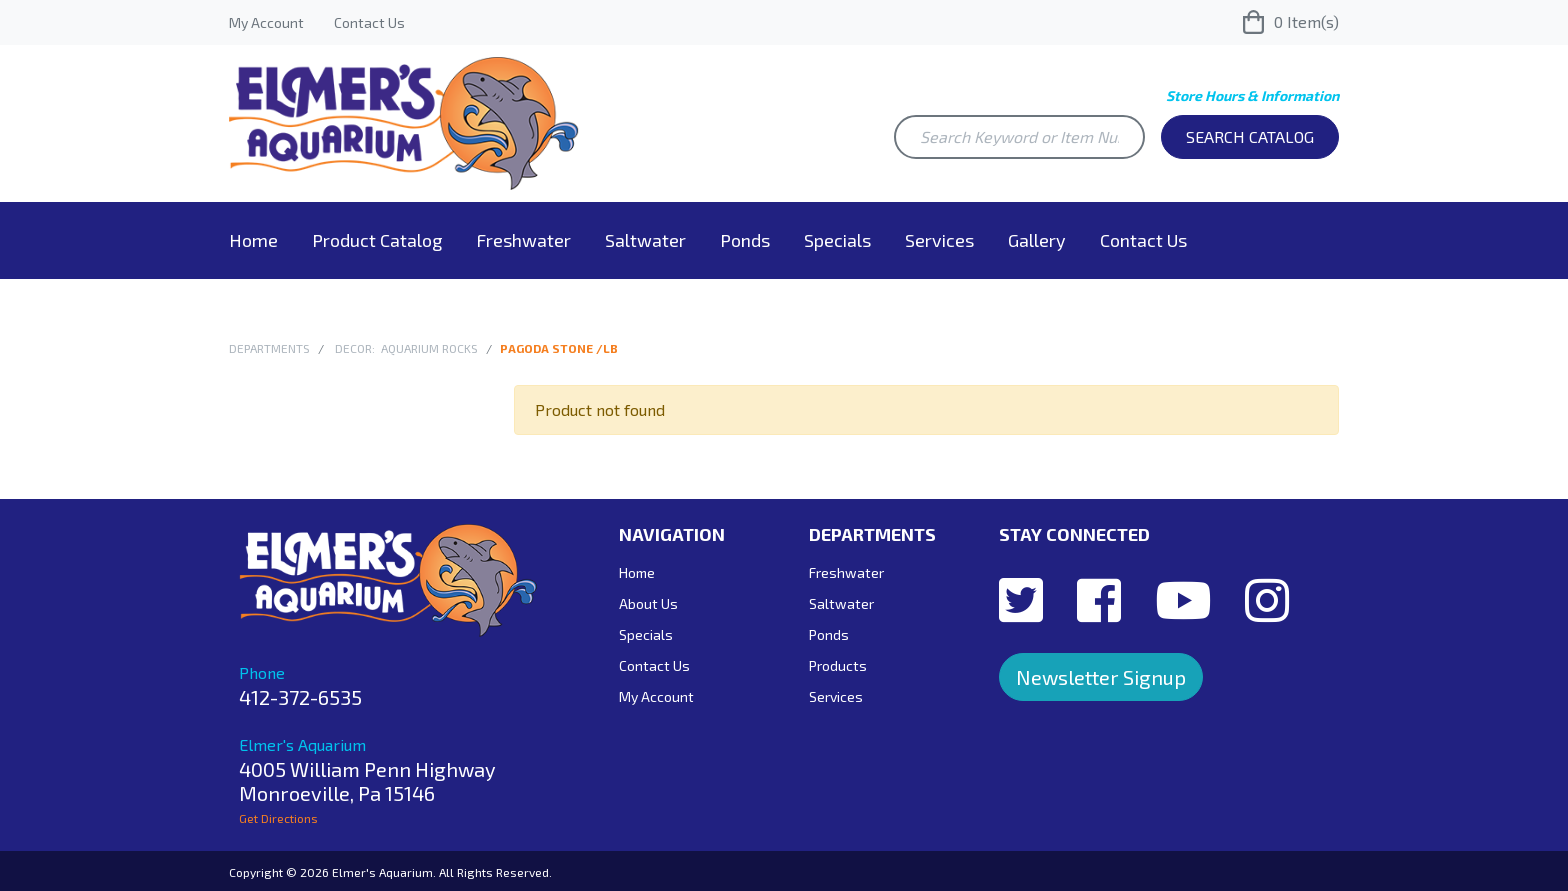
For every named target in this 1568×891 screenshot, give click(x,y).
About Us (648, 603)
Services (939, 240)
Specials (837, 240)
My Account (266, 22)
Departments (269, 348)
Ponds (745, 240)
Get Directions (278, 818)
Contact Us (369, 22)
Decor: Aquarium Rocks (406, 348)
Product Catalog (377, 240)
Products (838, 665)
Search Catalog (1250, 136)
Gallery (1037, 240)
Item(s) (1291, 22)
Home (253, 240)
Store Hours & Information (1252, 95)
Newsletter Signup (1101, 677)
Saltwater (645, 240)
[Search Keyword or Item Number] (1019, 137)
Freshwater (523, 240)
